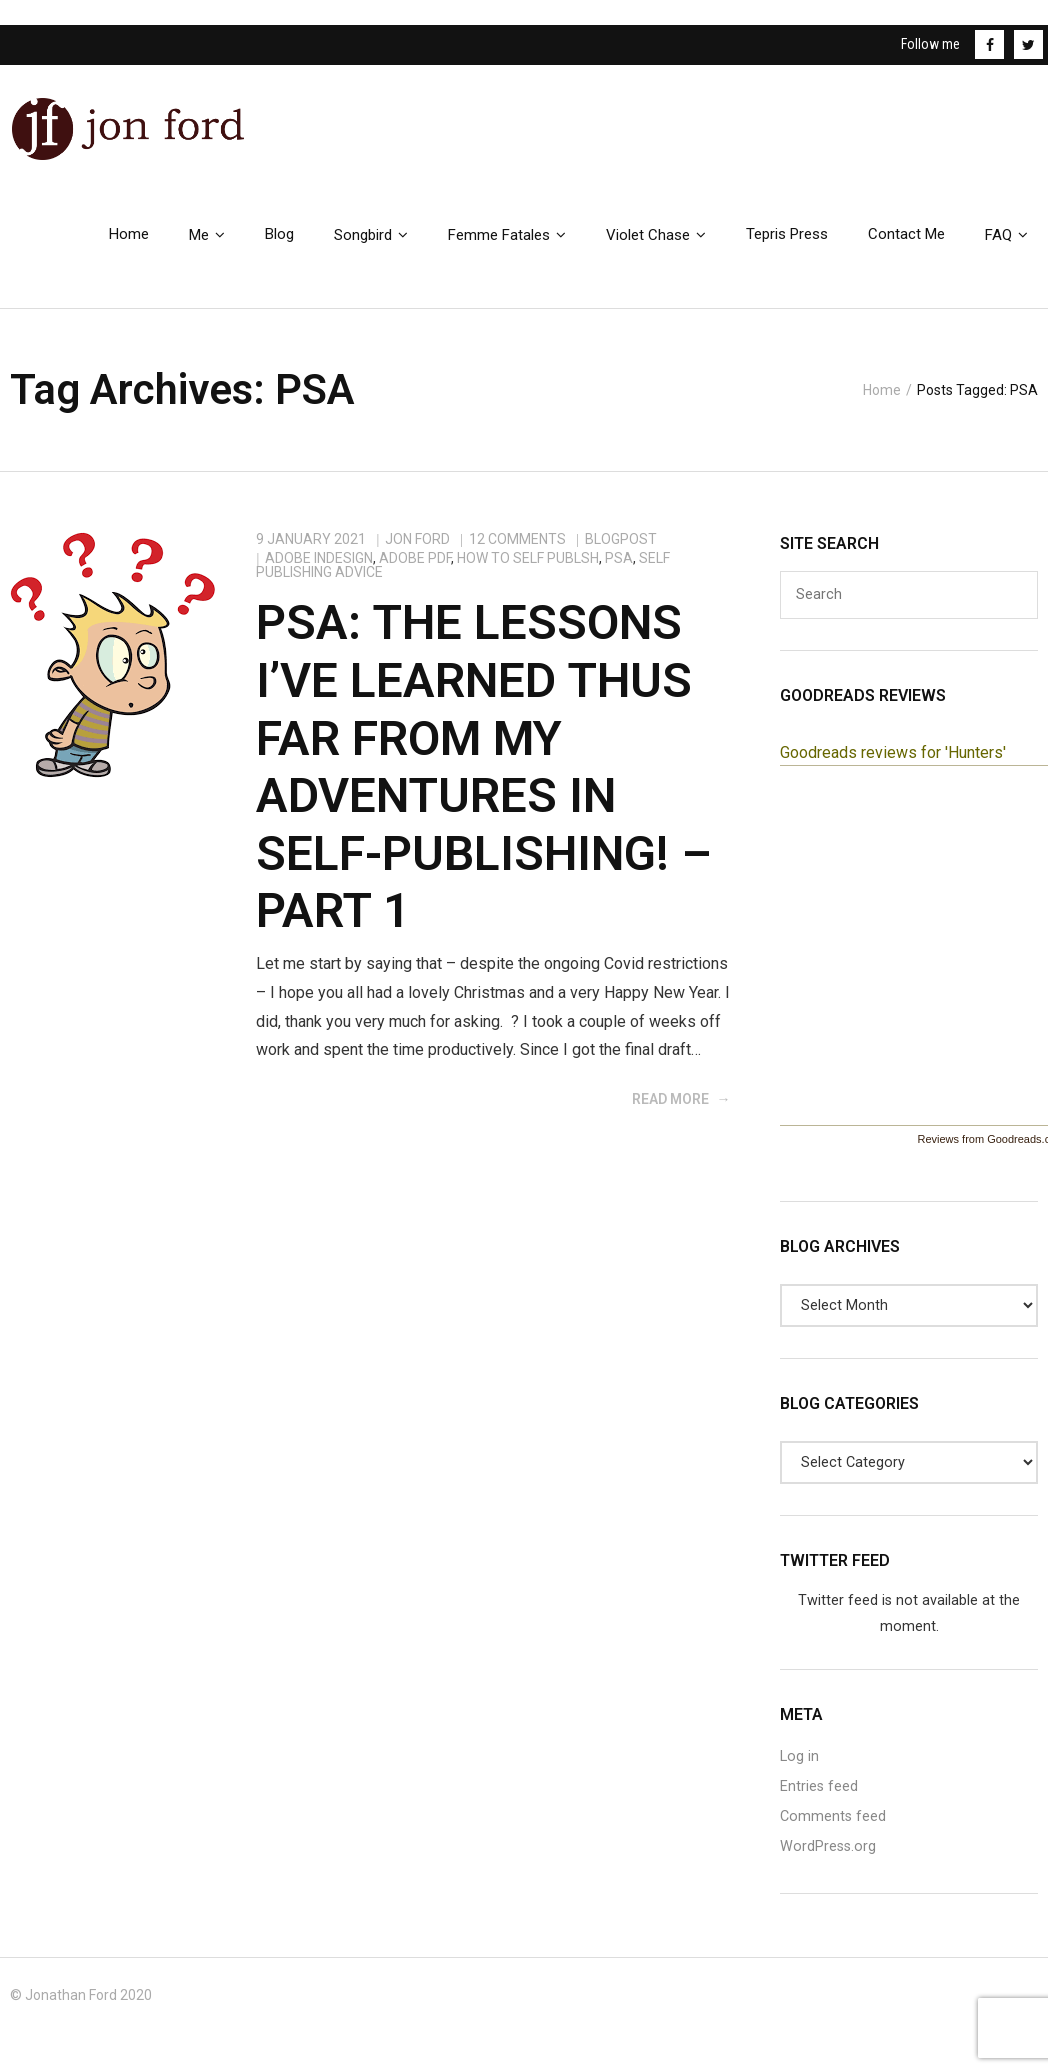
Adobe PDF (415, 572)
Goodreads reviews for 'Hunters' (893, 766)
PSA (619, 572)
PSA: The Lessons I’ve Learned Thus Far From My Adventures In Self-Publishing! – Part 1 (484, 780)
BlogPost (621, 553)
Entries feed (819, 1800)
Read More (670, 1113)
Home (882, 401)
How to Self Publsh (528, 572)
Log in (799, 1770)
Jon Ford (417, 553)
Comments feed (833, 1830)
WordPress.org (828, 1860)
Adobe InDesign (319, 572)
